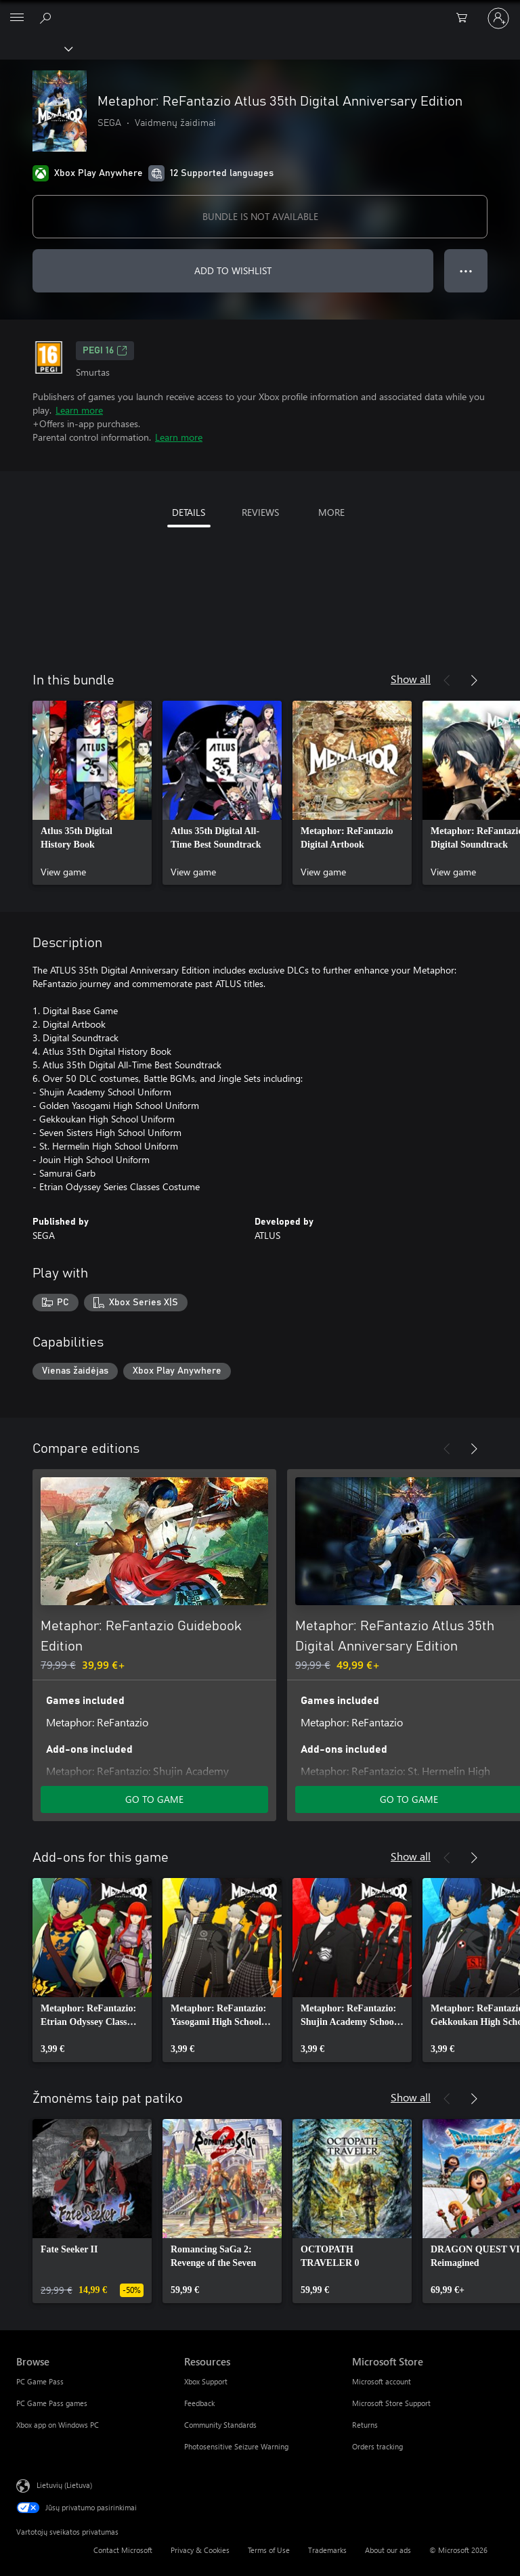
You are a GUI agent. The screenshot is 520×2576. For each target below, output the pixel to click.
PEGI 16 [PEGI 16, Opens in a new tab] (105, 350)
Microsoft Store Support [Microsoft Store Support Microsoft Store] (391, 2403)
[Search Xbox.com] (47, 17)
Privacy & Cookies (200, 2550)
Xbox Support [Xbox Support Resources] (206, 2381)
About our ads (388, 2550)
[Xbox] (35, 48)
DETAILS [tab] (188, 512)
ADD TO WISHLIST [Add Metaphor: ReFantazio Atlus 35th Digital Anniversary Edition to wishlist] (233, 270)
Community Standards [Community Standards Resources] (220, 2424)
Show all (411, 679)
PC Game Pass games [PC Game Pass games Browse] (51, 2403)
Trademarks (327, 2550)
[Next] (474, 680)
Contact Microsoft (122, 2550)
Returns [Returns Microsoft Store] (365, 2424)
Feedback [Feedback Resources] (199, 2403)
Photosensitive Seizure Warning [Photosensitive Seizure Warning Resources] (236, 2446)
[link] (92, 793)
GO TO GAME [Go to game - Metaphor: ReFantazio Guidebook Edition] (154, 1799)
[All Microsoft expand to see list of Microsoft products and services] (17, 18)
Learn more (79, 409)
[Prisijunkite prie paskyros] (498, 18)
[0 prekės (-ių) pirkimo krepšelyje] (466, 18)
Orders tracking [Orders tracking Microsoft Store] (377, 2446)
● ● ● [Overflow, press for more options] (466, 270)
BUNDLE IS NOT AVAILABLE (260, 216)
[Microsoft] (259, 10)
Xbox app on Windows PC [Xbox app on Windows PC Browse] (57, 2424)
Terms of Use (269, 2550)
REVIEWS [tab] (260, 512)
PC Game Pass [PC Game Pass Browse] (40, 2381)
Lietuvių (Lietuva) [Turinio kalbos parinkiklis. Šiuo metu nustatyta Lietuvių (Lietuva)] (64, 2485)
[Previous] (446, 680)
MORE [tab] (331, 512)
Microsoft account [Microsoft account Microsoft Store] (381, 2381)
